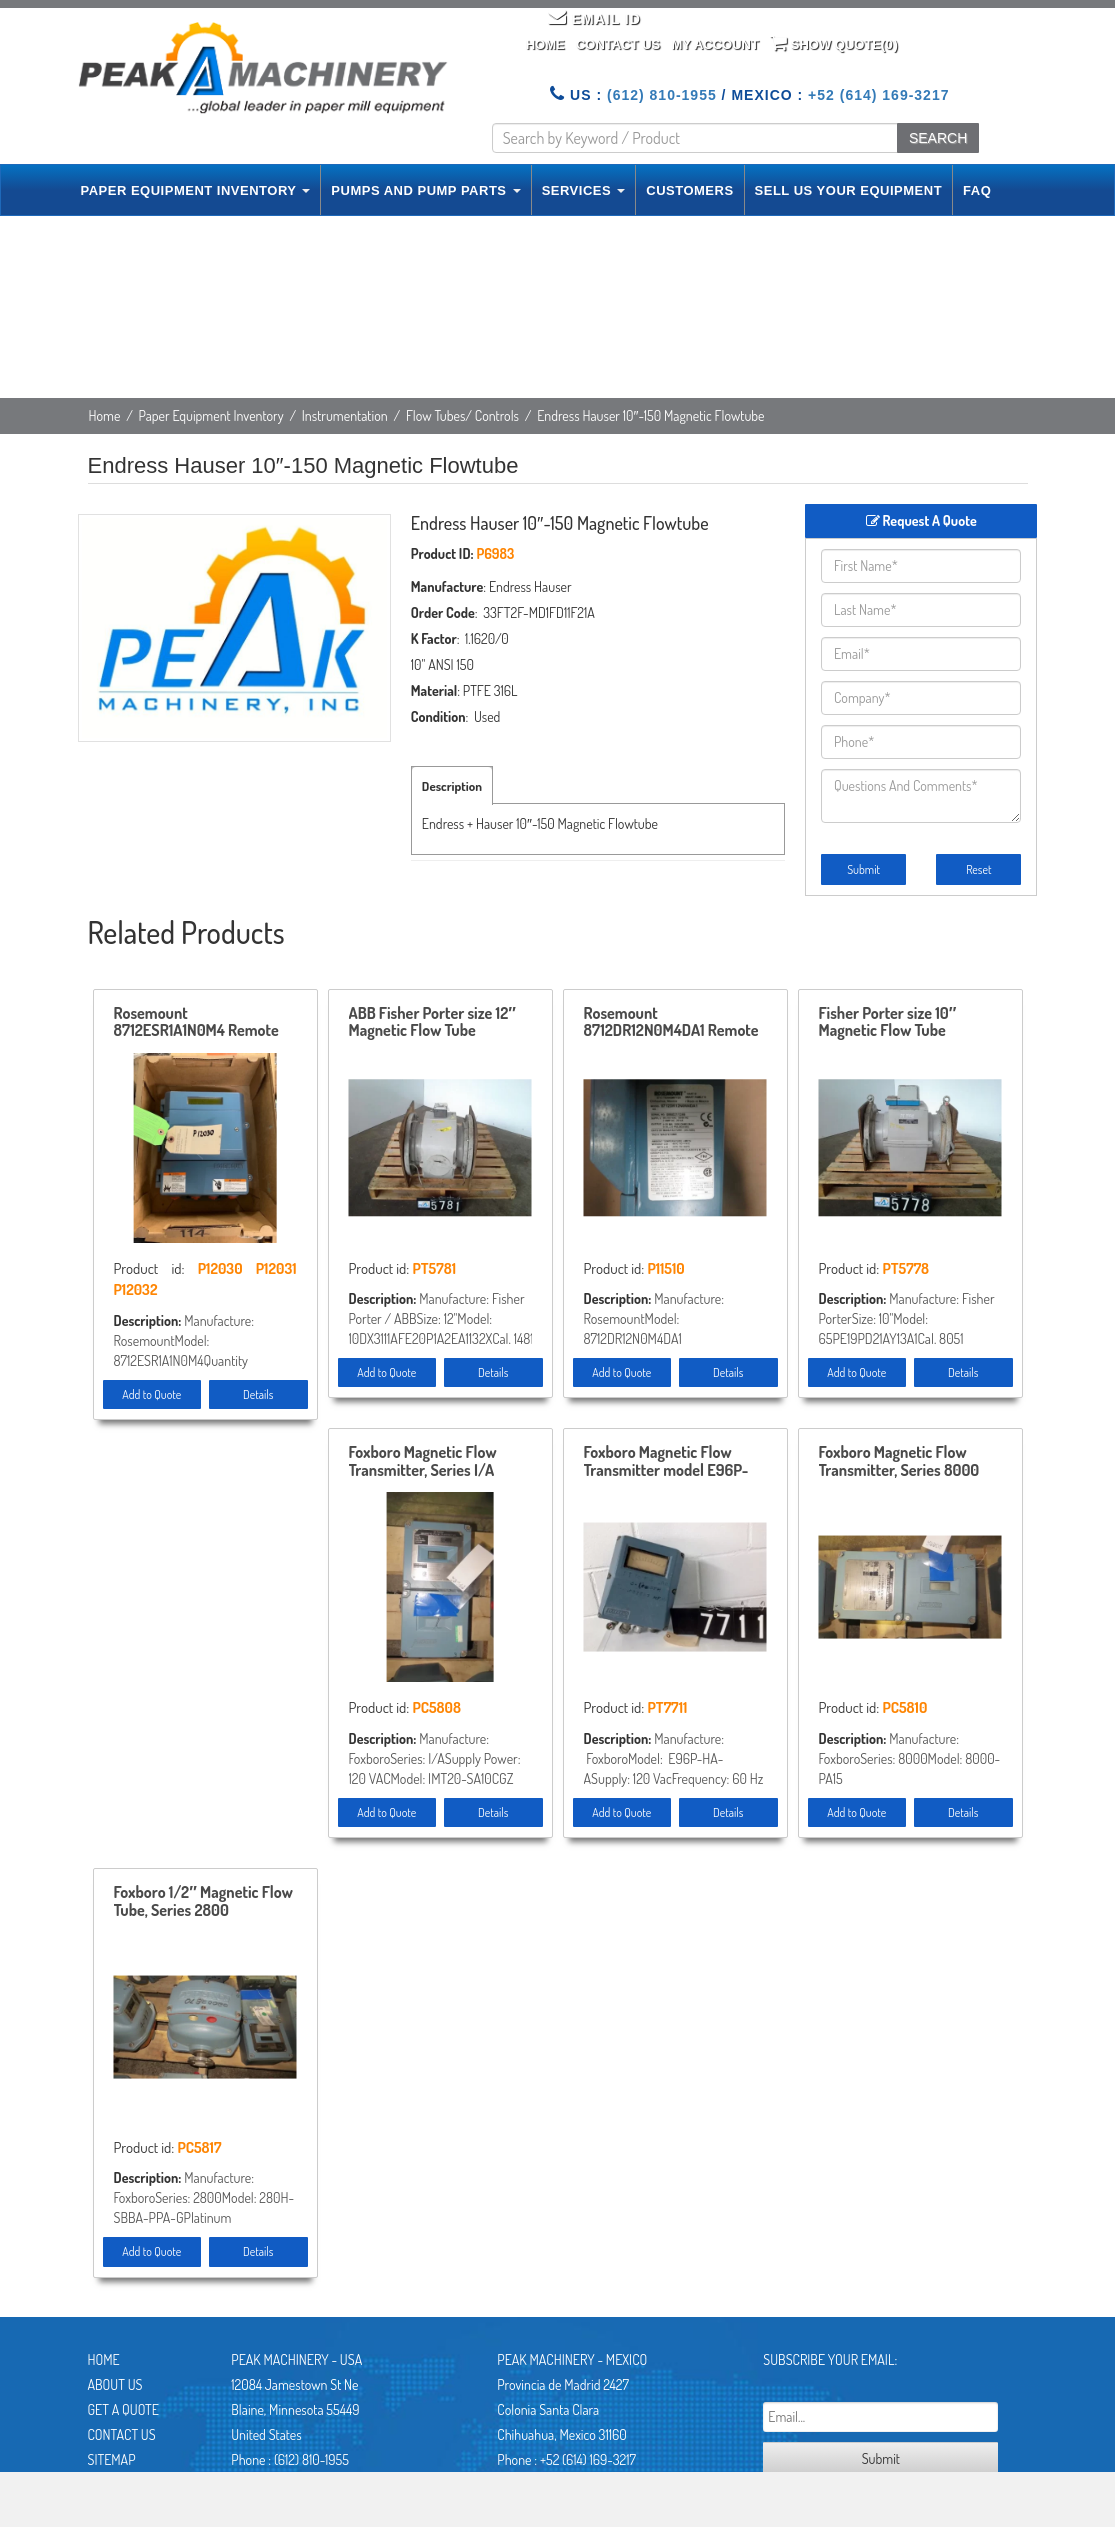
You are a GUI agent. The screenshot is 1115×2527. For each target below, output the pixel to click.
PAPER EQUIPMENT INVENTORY (196, 190)
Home (545, 44)
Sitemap (112, 2459)
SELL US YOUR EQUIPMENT (849, 190)
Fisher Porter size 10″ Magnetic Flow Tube (888, 1023)
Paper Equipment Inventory (211, 415)
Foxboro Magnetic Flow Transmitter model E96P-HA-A (666, 1462)
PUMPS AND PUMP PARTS (425, 190)
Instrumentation (345, 415)
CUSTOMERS (689, 190)
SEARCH (938, 138)
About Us (115, 2384)
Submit (863, 869)
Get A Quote (123, 2409)
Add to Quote (151, 1394)
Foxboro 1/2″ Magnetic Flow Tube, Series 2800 (203, 1902)
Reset (978, 869)
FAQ (977, 190)
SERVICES (584, 190)
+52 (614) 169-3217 (878, 95)
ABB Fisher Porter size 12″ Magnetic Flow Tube (432, 1023)
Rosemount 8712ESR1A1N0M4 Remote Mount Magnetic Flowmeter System (202, 1023)
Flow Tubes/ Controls (462, 415)
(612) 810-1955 (662, 95)
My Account (714, 44)
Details (258, 1394)
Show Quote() (834, 43)
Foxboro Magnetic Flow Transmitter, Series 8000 (899, 1462)
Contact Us (618, 44)
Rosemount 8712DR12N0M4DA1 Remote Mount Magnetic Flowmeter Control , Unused (672, 1023)
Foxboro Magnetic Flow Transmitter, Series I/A (423, 1462)
